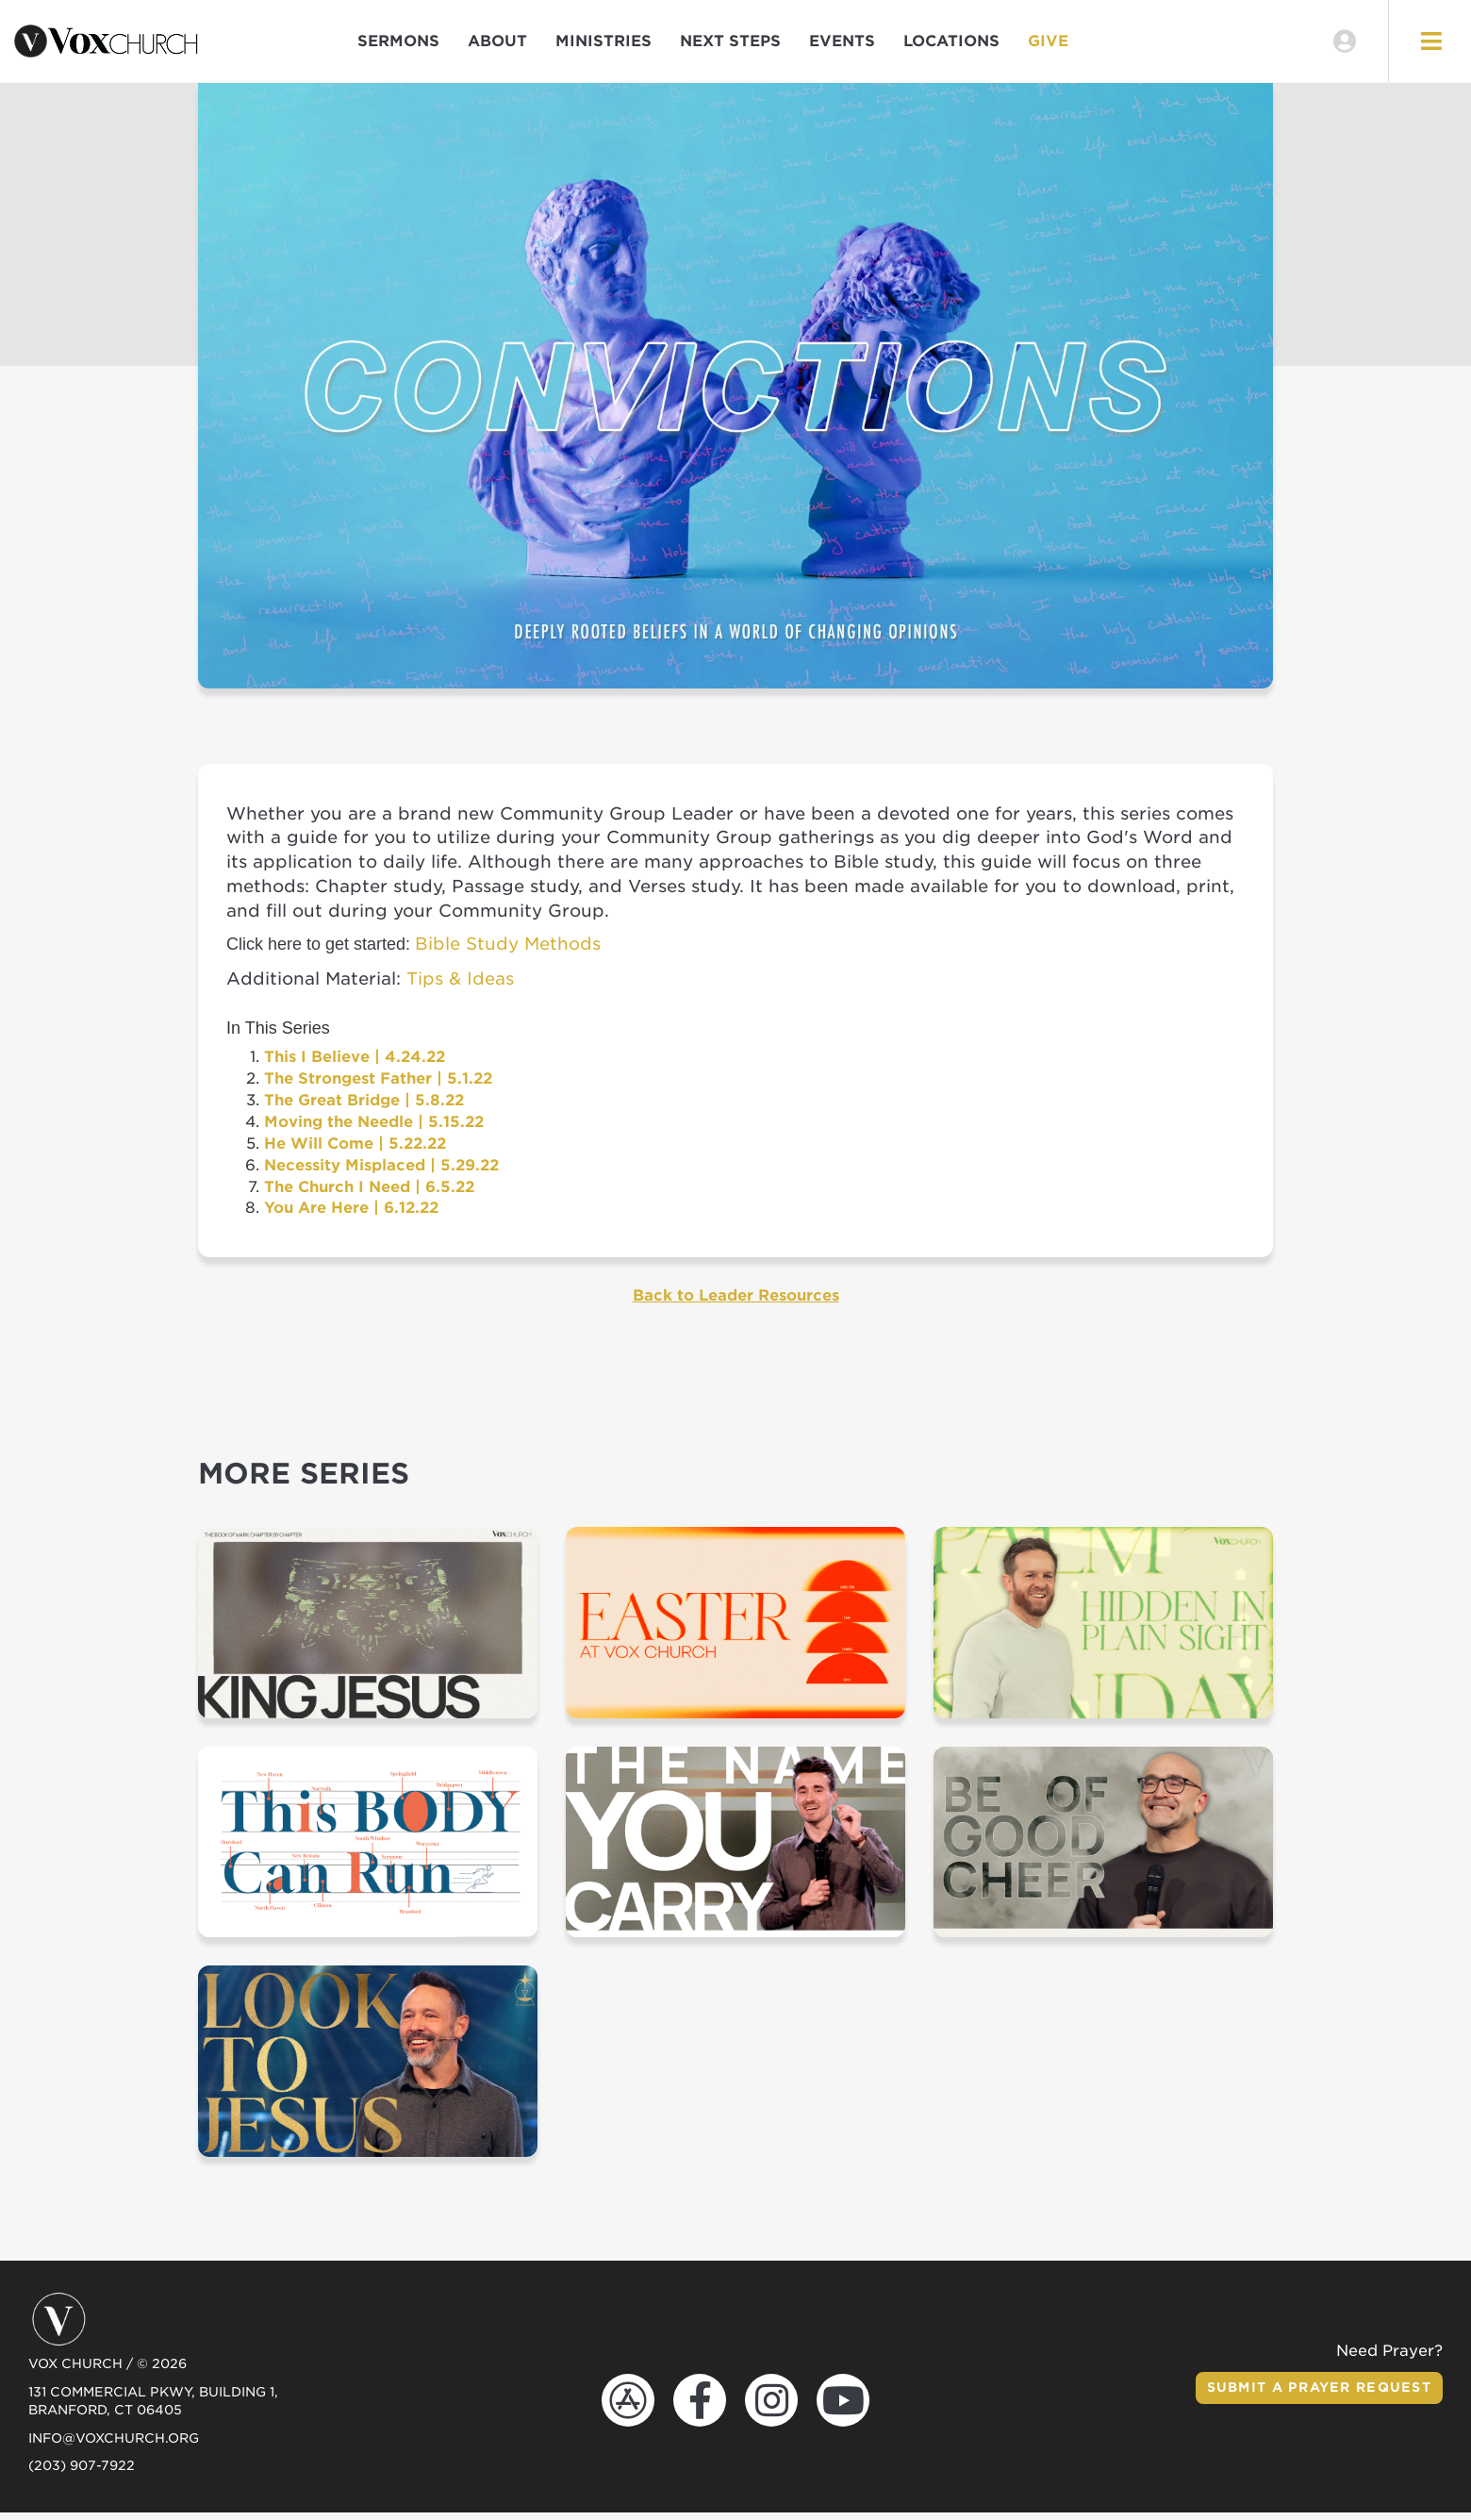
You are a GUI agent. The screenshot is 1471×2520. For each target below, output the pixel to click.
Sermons (398, 45)
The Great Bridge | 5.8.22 (364, 1108)
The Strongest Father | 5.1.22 (378, 1086)
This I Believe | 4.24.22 (354, 1064)
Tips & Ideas (460, 985)
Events (842, 45)
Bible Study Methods (508, 951)
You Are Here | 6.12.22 (351, 1215)
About (497, 45)
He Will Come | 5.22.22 (355, 1150)
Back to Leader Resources (736, 1303)
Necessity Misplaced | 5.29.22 (381, 1172)
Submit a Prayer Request (1314, 2394)
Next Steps (730, 45)
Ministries (603, 45)
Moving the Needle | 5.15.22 (374, 1129)
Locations (951, 45)
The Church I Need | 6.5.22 (369, 1193)
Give (1048, 45)
